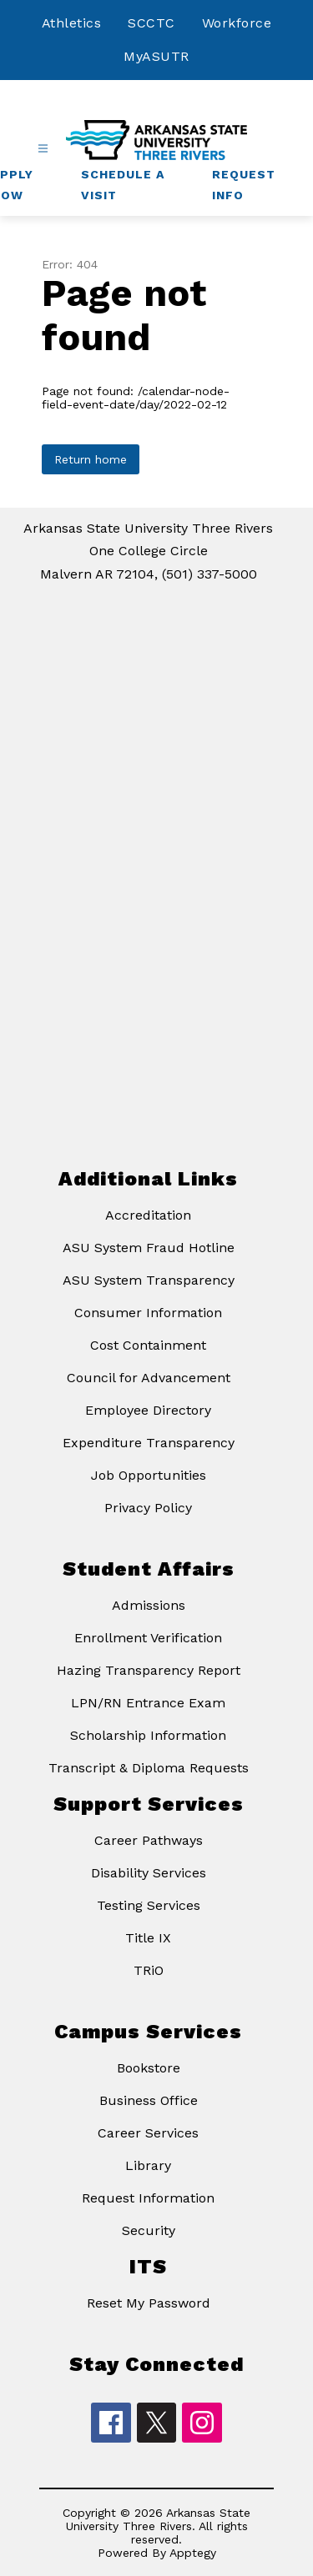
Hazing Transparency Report (148, 1670)
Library (148, 2165)
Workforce (237, 23)
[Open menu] (43, 148)
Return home (90, 459)
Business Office (148, 2100)
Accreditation (148, 1215)
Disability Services (148, 1873)
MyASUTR (156, 56)
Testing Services (148, 1905)
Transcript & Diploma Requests (148, 1768)
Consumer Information (148, 1313)
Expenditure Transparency (149, 1443)
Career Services (148, 2133)
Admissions (148, 1605)
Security (148, 2230)
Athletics (72, 23)
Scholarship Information (148, 1735)
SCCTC (151, 23)
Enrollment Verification (148, 1638)
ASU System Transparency (149, 1280)
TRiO (149, 1970)
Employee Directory (148, 1410)
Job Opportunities (148, 1475)
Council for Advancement (148, 1378)
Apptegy (192, 2552)
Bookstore (148, 2068)
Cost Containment (148, 1345)
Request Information (148, 2198)
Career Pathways (148, 1840)
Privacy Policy (148, 1508)
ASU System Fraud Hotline (149, 1247)
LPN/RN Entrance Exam (148, 1703)
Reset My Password (148, 2303)
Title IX (148, 1938)
